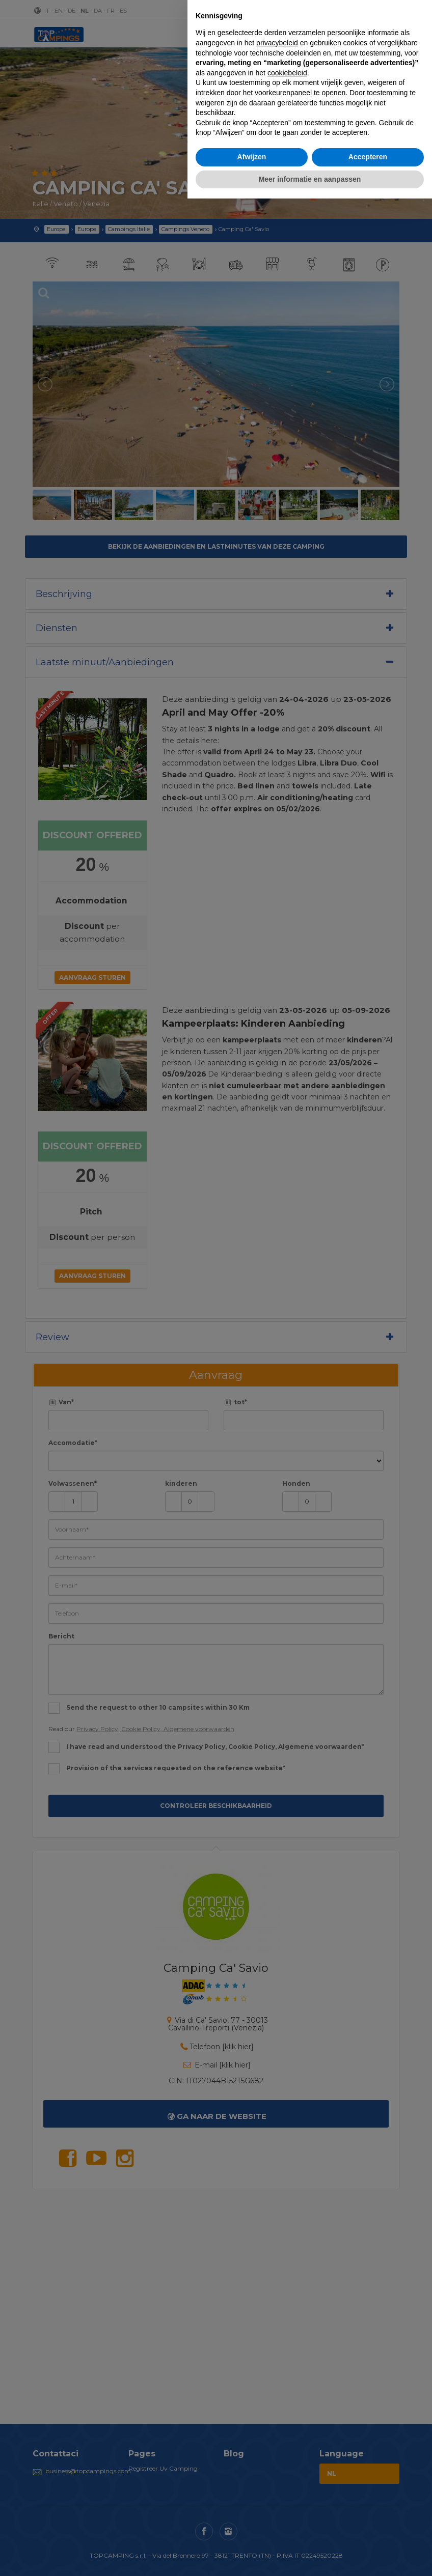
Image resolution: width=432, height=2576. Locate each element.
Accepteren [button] (367, 157)
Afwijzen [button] (251, 157)
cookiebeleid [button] (287, 73)
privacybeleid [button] (277, 43)
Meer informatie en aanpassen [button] (310, 179)
